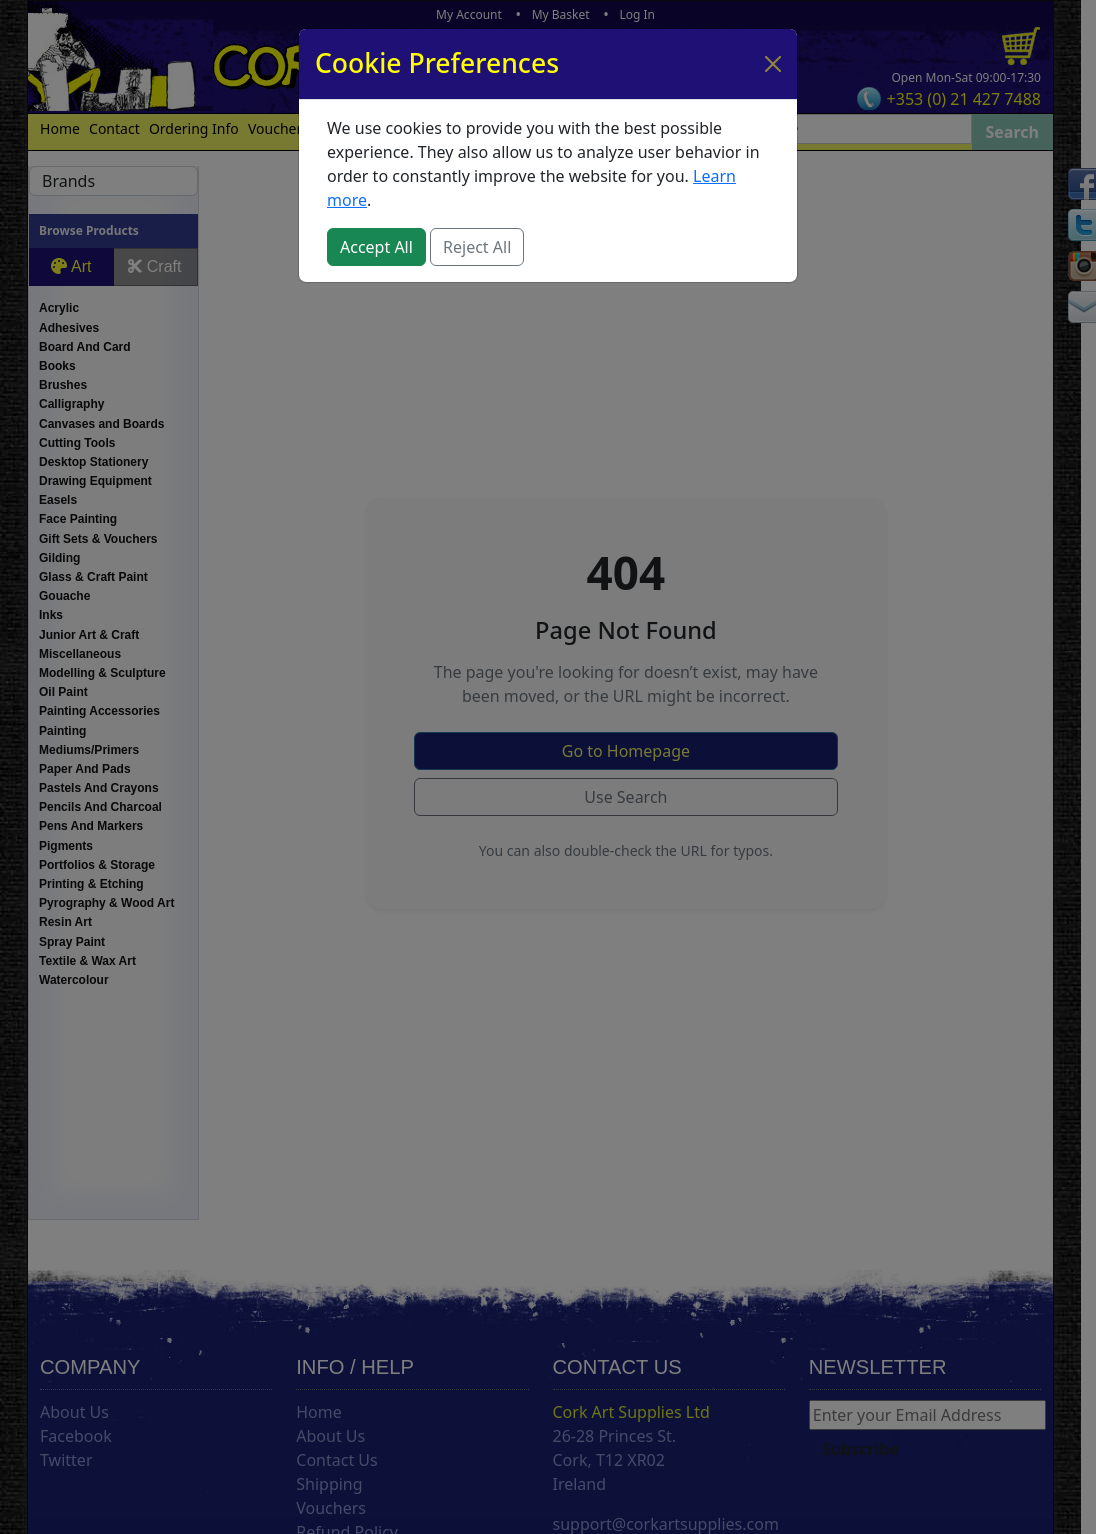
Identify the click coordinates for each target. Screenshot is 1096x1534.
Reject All (477, 247)
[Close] (773, 64)
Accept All (376, 247)
